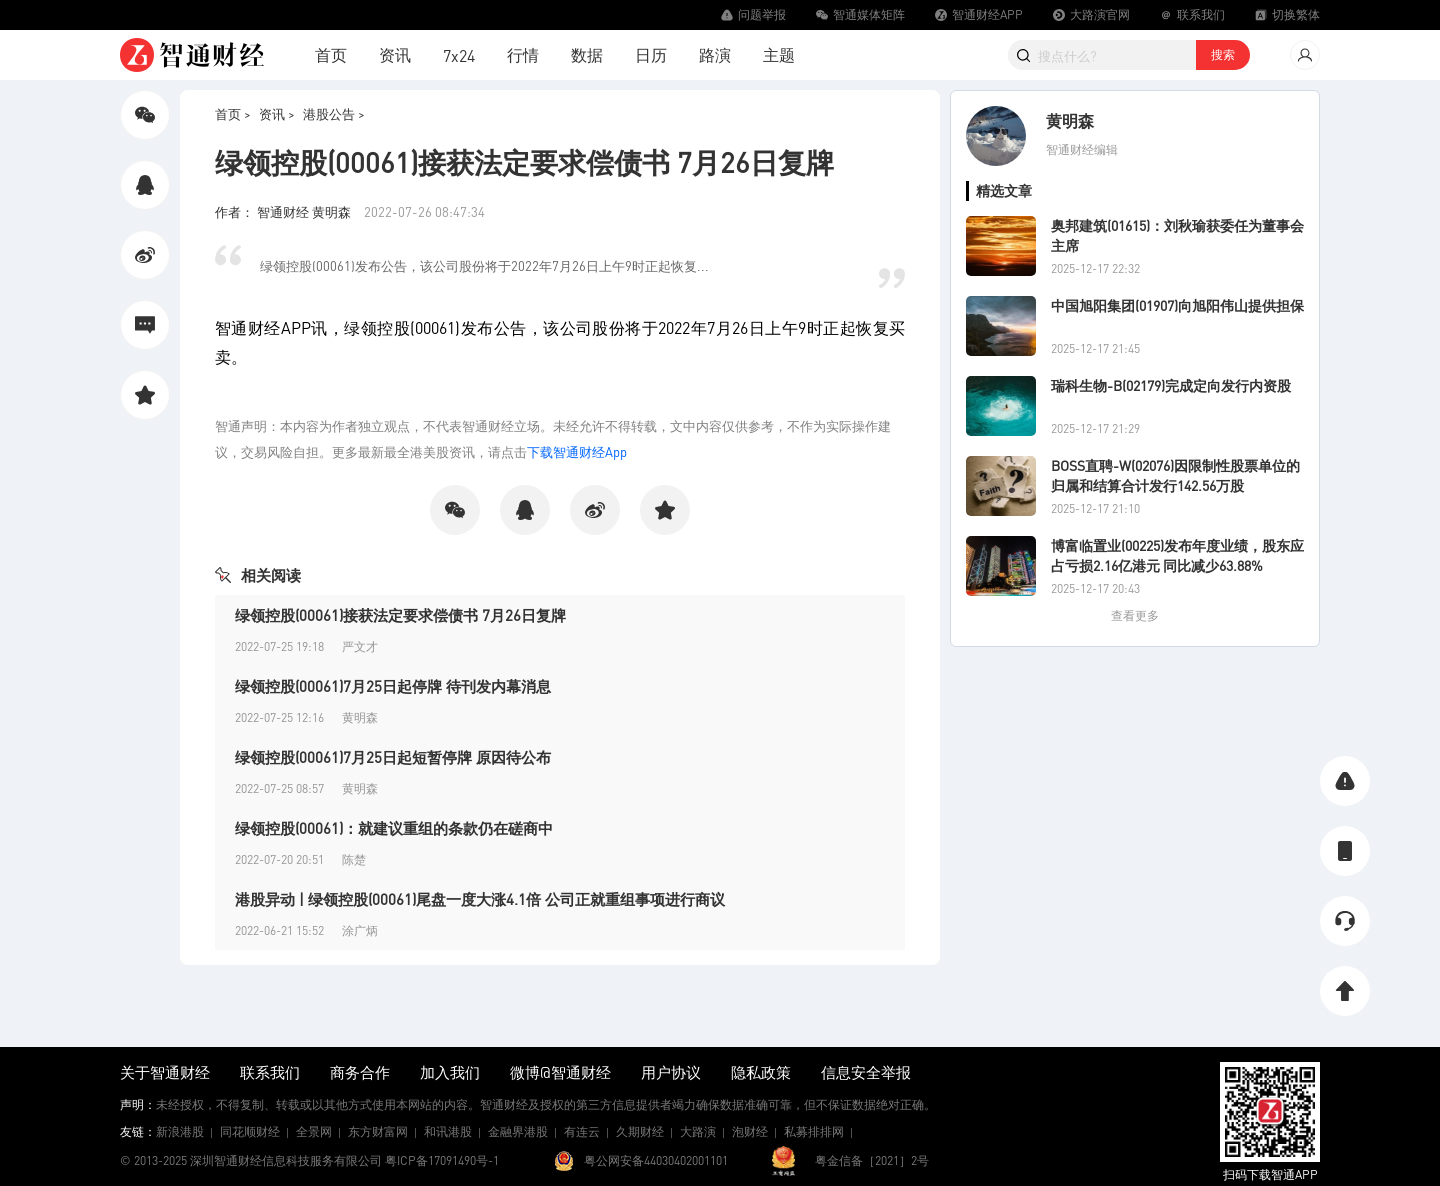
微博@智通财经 (560, 1072)
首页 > (233, 113)
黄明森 (1070, 120)
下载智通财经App (577, 451)
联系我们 (270, 1072)
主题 (779, 54)
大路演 (698, 1131)
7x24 (459, 55)
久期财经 (640, 1131)
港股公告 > (334, 113)
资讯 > (277, 113)
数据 (587, 54)
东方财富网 (378, 1131)
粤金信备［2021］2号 (872, 1160)
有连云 (582, 1131)
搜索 (1223, 54)
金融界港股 (518, 1131)
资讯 (395, 54)
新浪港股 (180, 1131)
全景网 (314, 1131)
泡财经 (750, 1131)
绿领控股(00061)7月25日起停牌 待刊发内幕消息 (393, 686)
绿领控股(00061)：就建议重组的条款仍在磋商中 (394, 828)
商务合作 (360, 1072)
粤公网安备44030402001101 (656, 1160)
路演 (715, 54)
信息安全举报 (866, 1072)
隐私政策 (761, 1072)
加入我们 (450, 1072)
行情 (523, 54)
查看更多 (1135, 615)
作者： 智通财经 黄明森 (284, 211)
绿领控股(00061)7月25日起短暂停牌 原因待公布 (393, 757)
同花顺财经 (250, 1131)
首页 (331, 54)
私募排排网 (814, 1131)
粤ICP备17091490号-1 (442, 1160)
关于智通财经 (165, 1072)
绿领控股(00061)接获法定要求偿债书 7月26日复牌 (400, 615)
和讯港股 (448, 1131)
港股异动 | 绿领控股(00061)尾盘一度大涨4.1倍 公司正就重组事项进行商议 (480, 899)
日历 (651, 54)
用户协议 (671, 1072)
